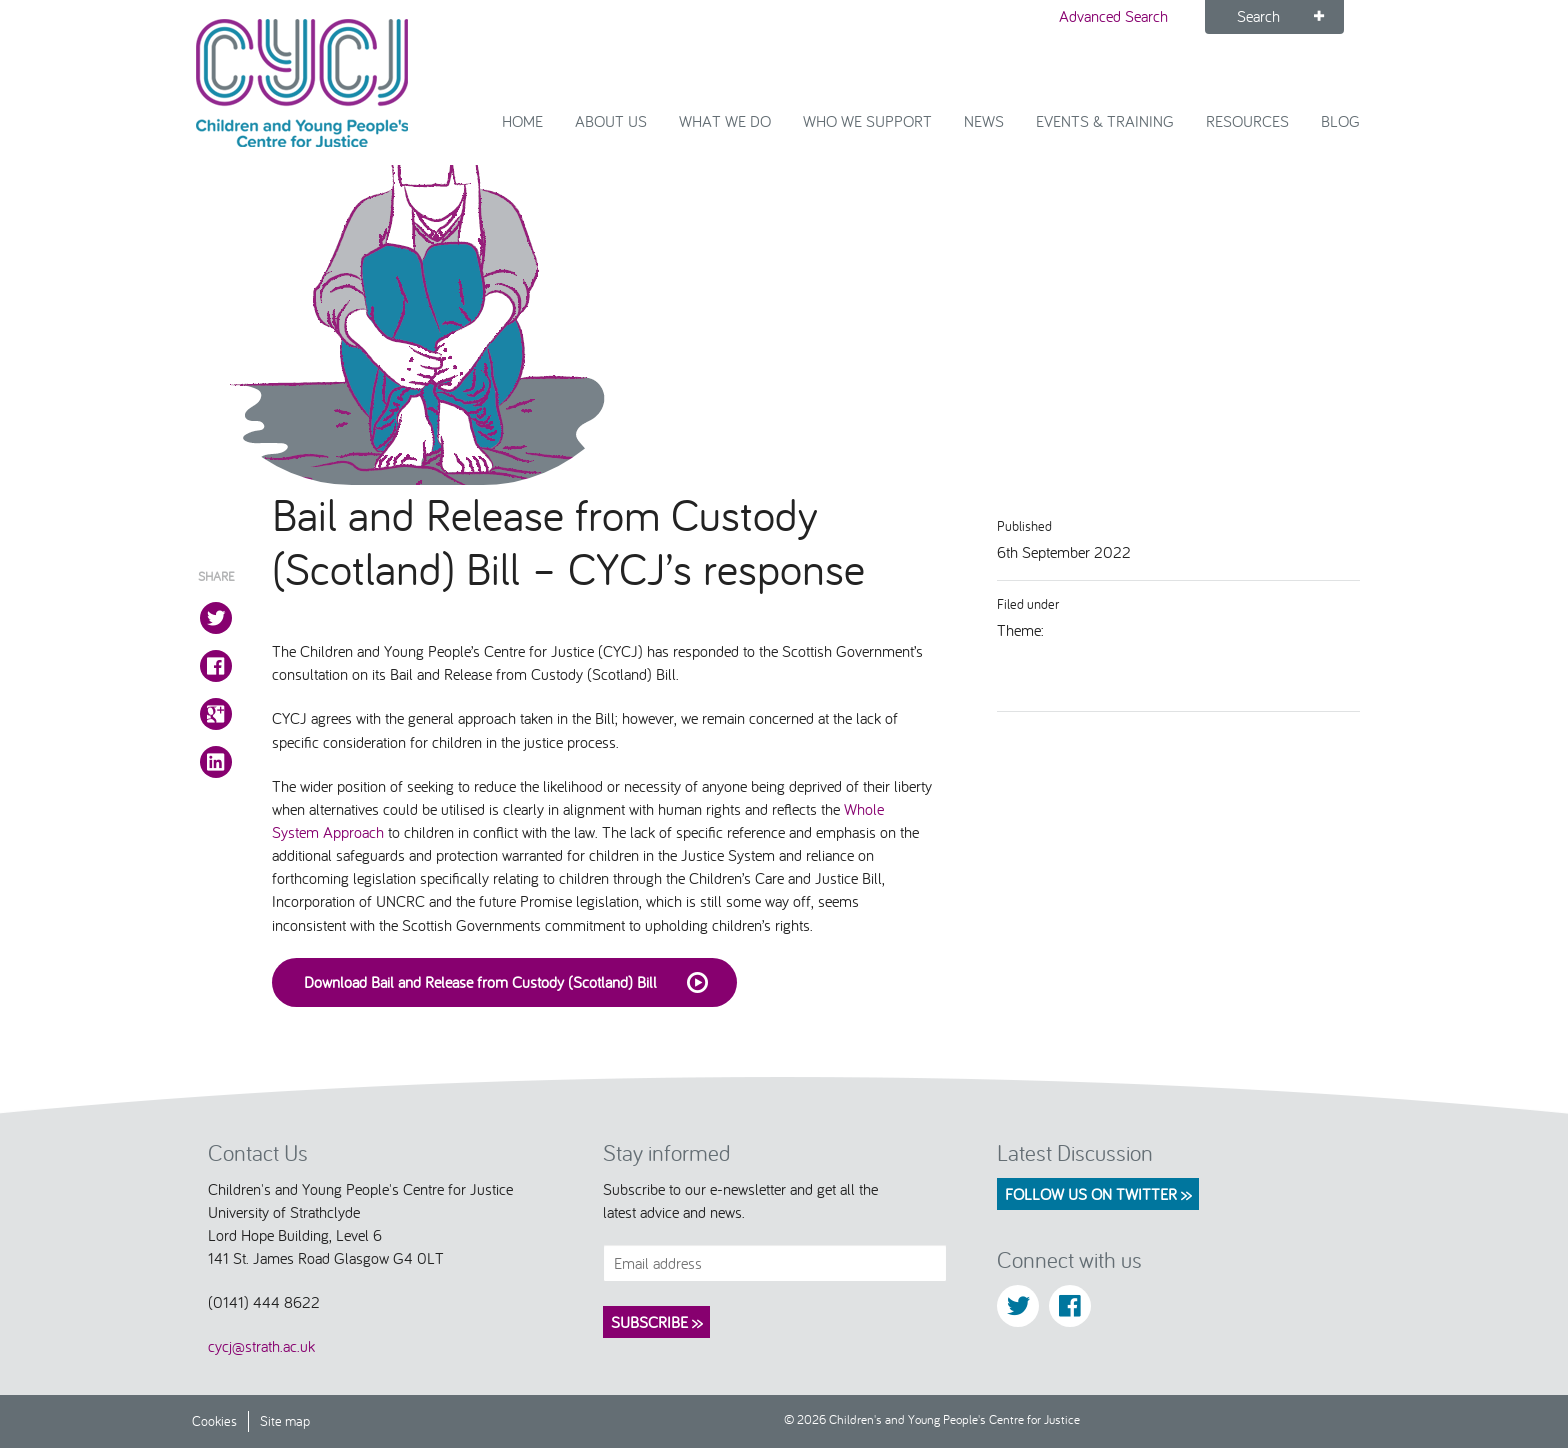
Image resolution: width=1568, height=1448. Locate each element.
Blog (1340, 121)
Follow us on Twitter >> (1098, 1194)
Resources (1247, 121)
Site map (285, 1420)
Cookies (214, 1420)
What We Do (725, 121)
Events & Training (1105, 121)
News (984, 121)
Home (522, 121)
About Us (611, 121)
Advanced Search (1113, 16)
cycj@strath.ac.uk (261, 1346)
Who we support (867, 121)
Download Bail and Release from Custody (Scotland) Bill (512, 983)
